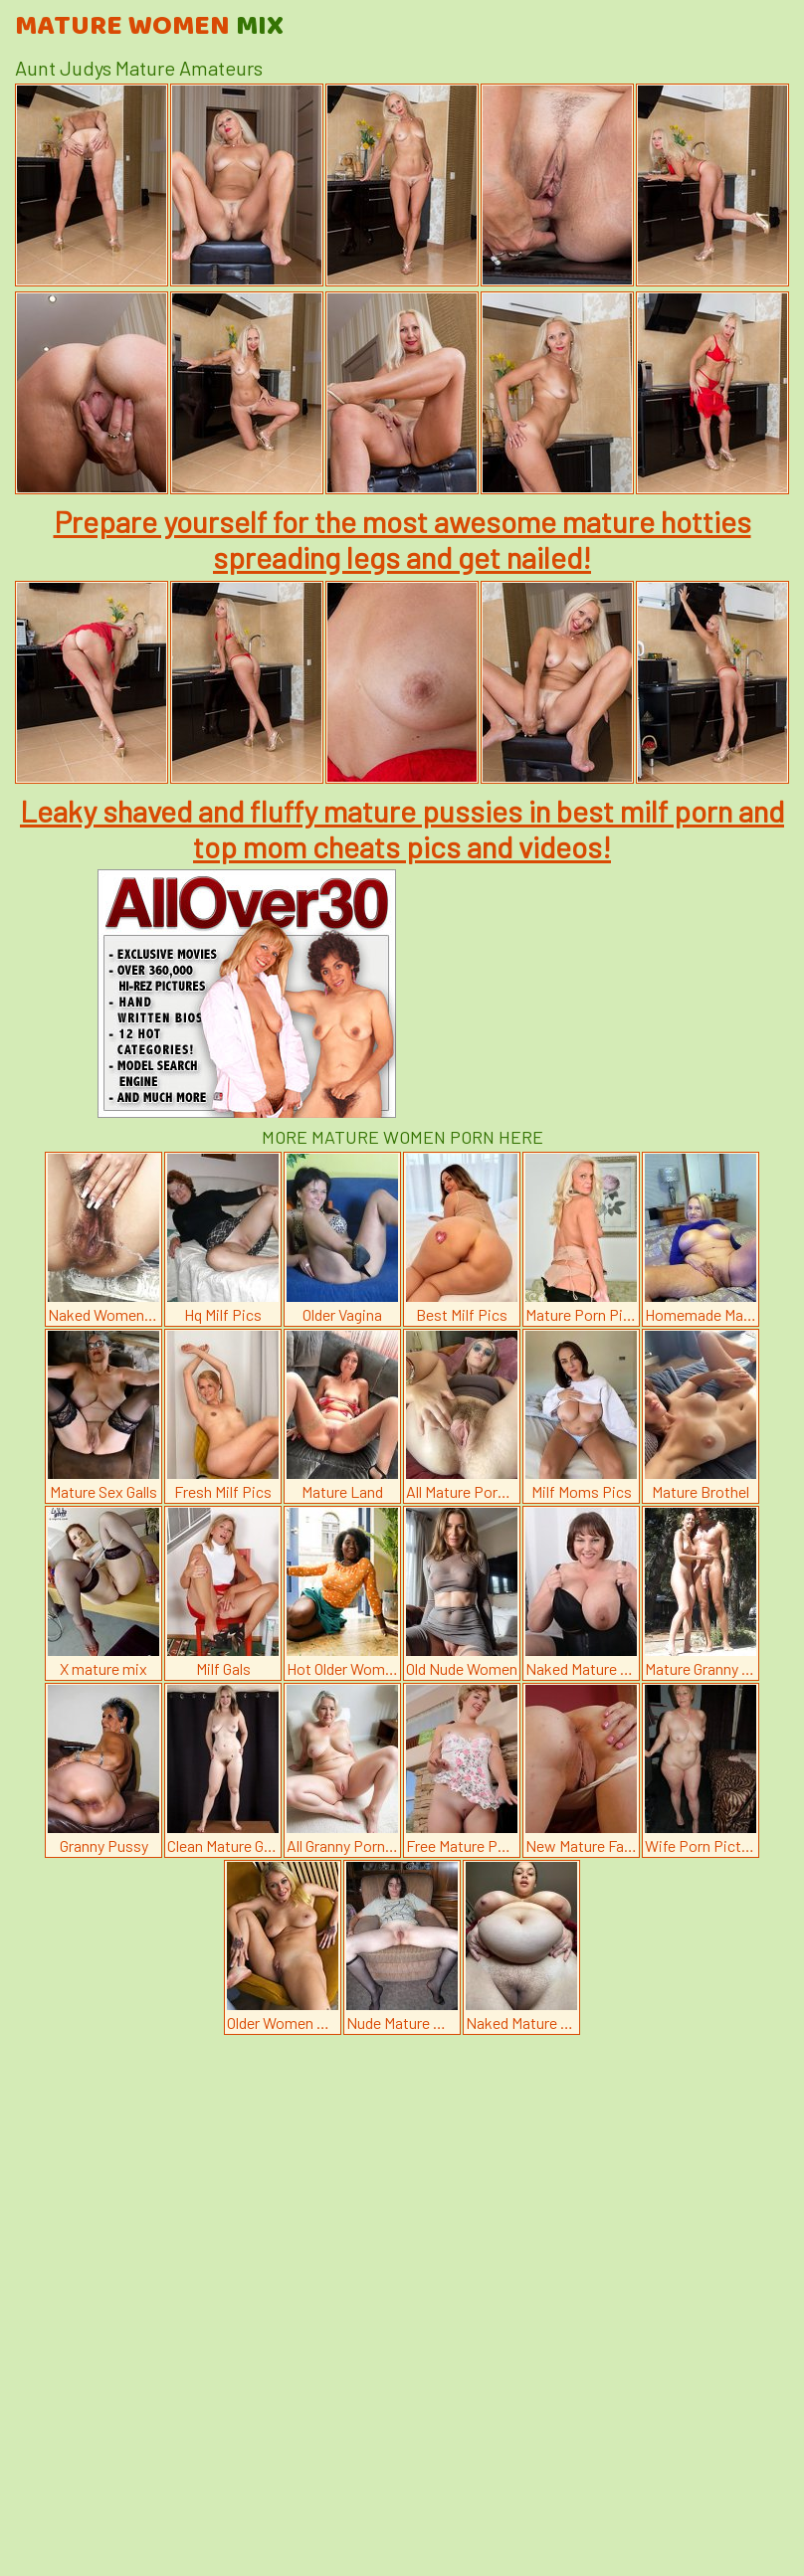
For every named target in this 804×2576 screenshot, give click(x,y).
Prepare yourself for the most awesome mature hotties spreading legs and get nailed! (402, 539)
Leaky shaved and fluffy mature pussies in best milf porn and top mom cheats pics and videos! (402, 828)
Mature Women (149, 27)
